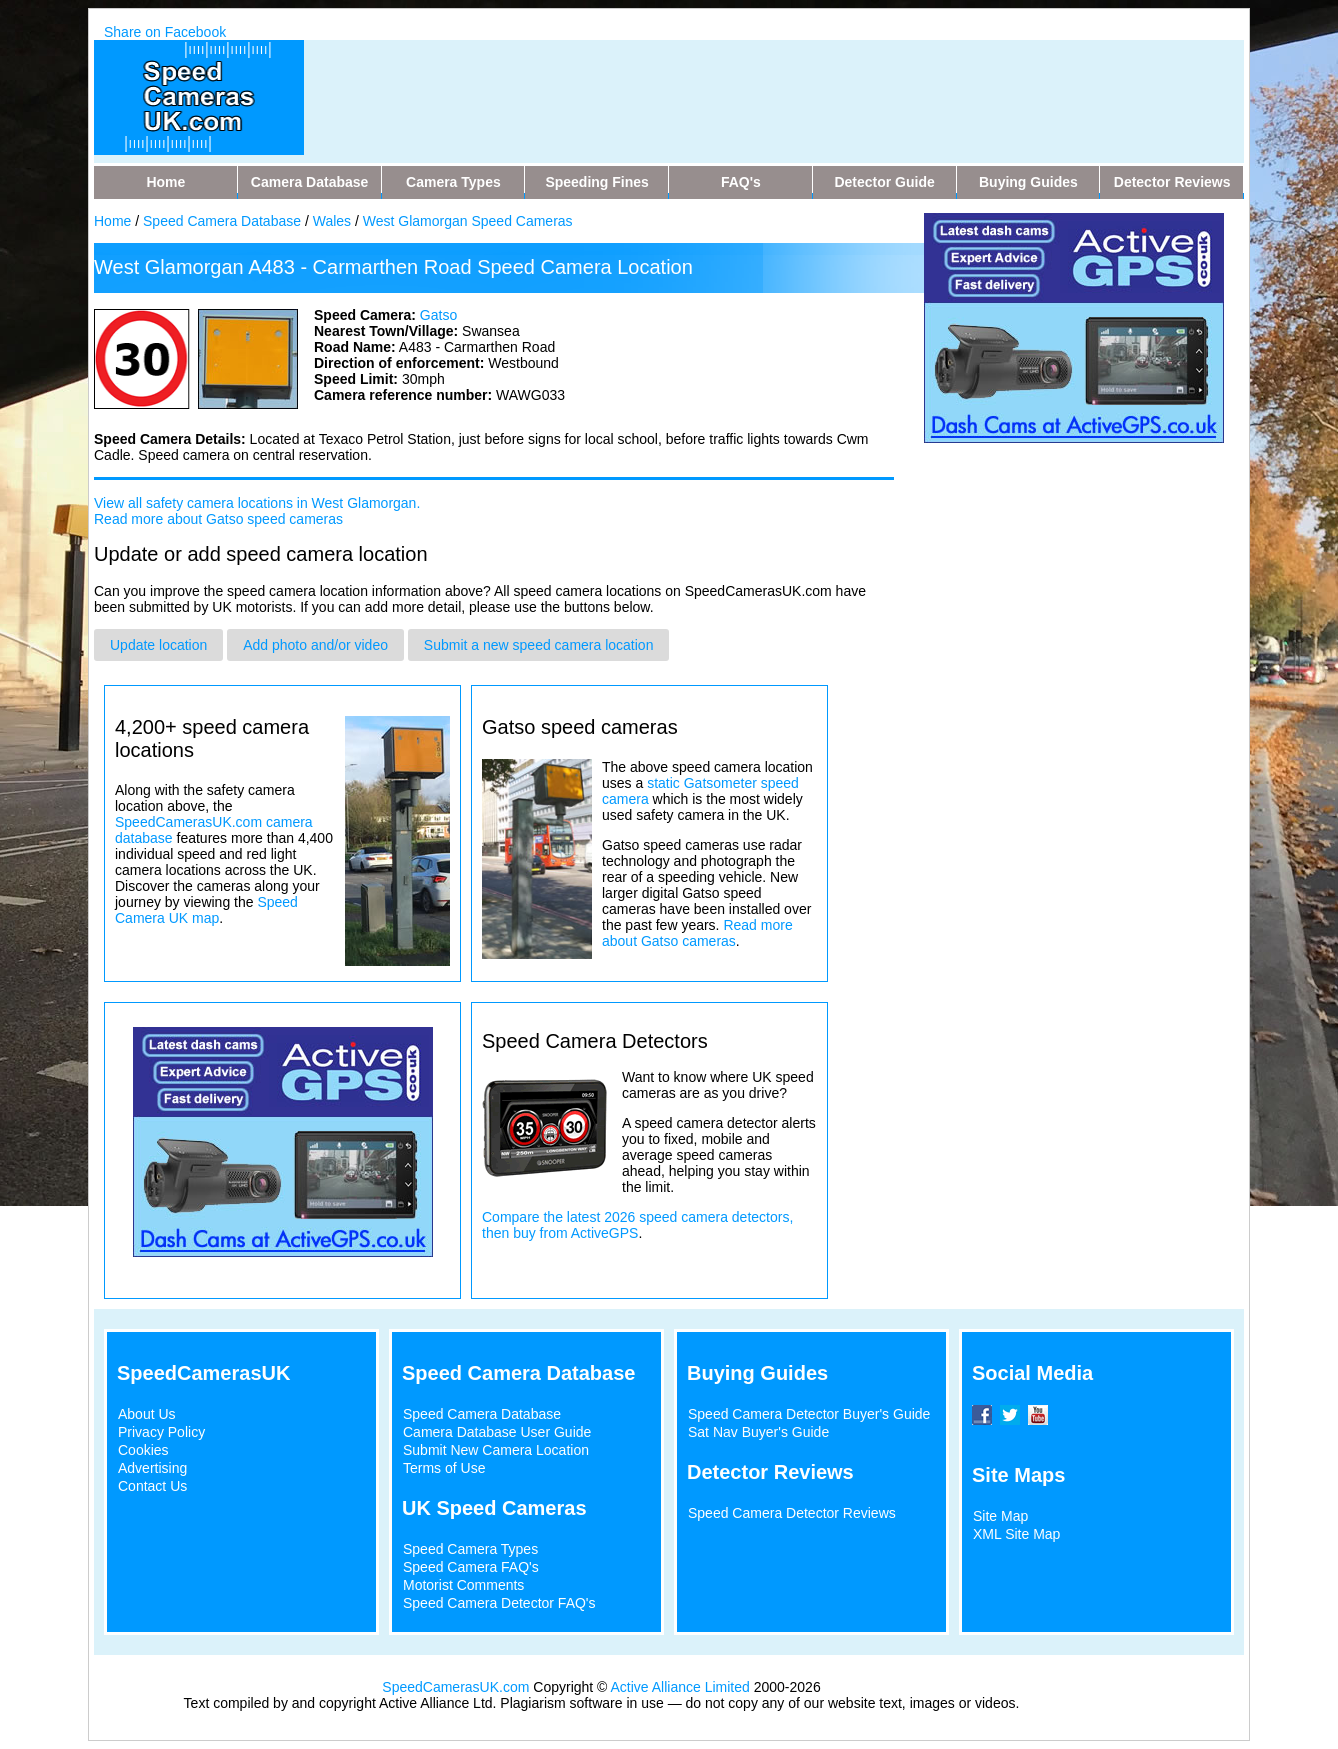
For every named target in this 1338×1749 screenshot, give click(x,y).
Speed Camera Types (470, 1549)
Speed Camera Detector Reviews (792, 1513)
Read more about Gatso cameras (697, 933)
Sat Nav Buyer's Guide (758, 1432)
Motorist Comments (463, 1585)
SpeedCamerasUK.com (455, 1687)
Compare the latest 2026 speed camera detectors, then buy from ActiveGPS (637, 1225)
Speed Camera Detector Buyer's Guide (809, 1414)
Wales (332, 221)
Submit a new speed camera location (539, 645)
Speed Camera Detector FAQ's (499, 1603)
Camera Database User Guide (497, 1432)
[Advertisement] (708, 85)
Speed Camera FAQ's (471, 1567)
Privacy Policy (161, 1432)
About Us (147, 1414)
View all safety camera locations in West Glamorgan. (257, 503)
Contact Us (152, 1486)
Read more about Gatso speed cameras (218, 519)
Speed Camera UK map (206, 910)
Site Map (1000, 1516)
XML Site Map (1016, 1534)
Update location (158, 645)
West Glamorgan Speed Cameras (468, 221)
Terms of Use (444, 1468)
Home (112, 221)
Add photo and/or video (315, 645)
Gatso (438, 315)
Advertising (152, 1468)
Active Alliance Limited (680, 1687)
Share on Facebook (165, 32)
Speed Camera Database (222, 221)
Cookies (143, 1450)
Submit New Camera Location (496, 1450)
